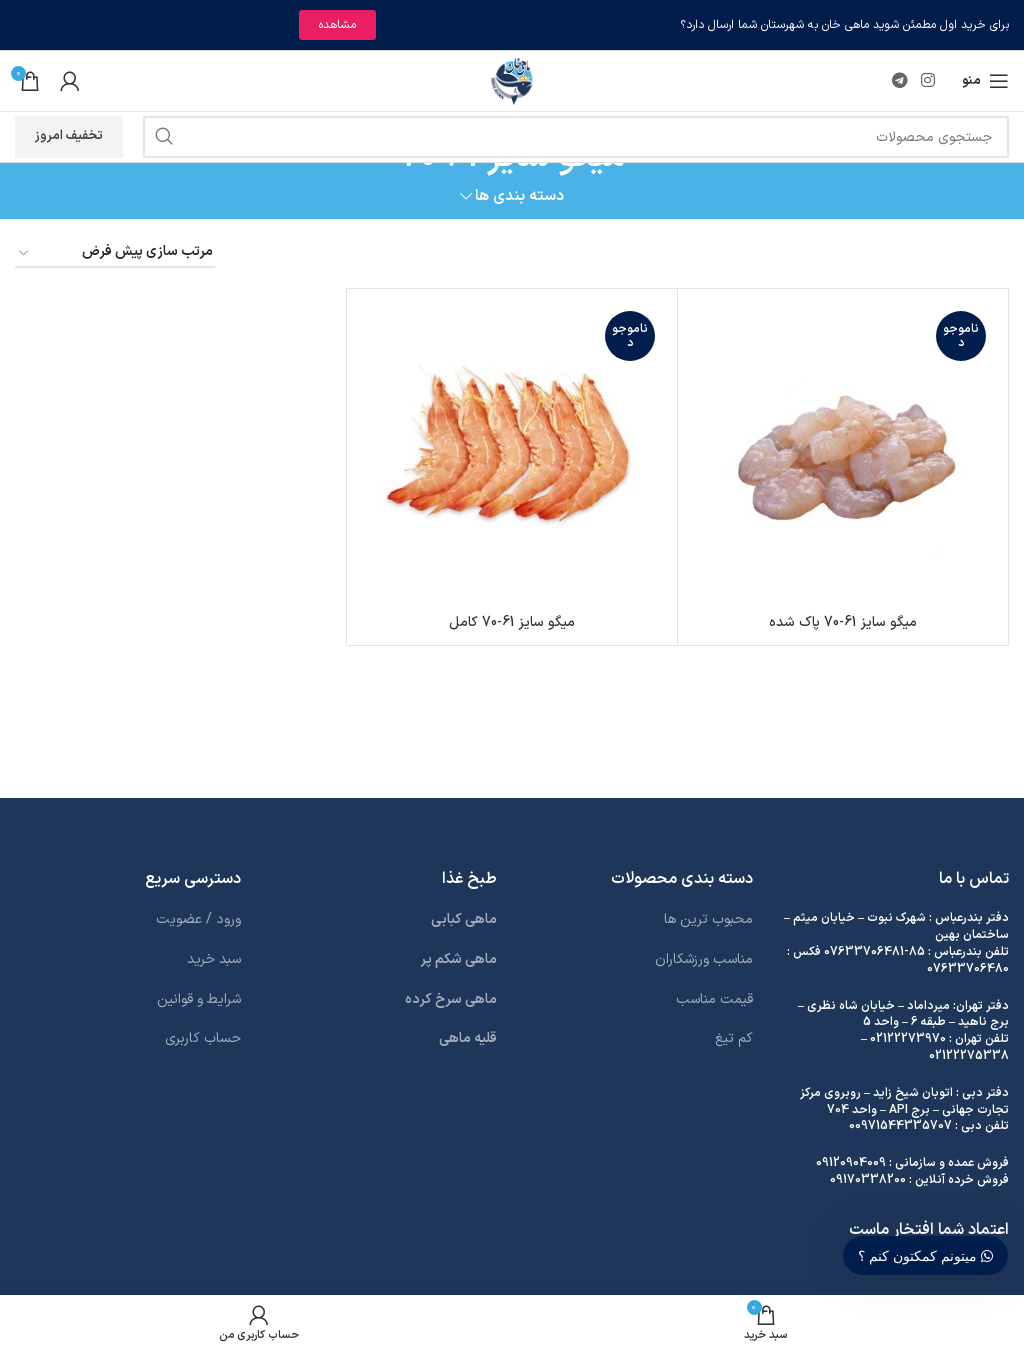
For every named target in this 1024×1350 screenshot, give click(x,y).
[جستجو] (576, 137)
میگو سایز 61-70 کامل (512, 622)
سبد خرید (214, 959)
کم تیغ (734, 1038)
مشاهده (337, 25)
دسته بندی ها (519, 196)
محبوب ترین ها (708, 919)
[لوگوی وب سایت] (512, 80)
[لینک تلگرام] (899, 81)
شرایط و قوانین (199, 999)
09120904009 (851, 1163)
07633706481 (864, 952)
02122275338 (969, 1056)
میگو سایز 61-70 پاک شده (843, 622)
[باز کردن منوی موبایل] (985, 81)
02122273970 (908, 1039)
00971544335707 (900, 1126)
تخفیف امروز (69, 136)
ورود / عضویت (198, 919)
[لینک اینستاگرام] (928, 81)
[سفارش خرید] (115, 253)
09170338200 (868, 1180)
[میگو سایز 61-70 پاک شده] (843, 454)
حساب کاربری (203, 1038)
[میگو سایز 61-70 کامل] (512, 454)
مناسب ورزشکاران (704, 959)
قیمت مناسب (714, 999)
